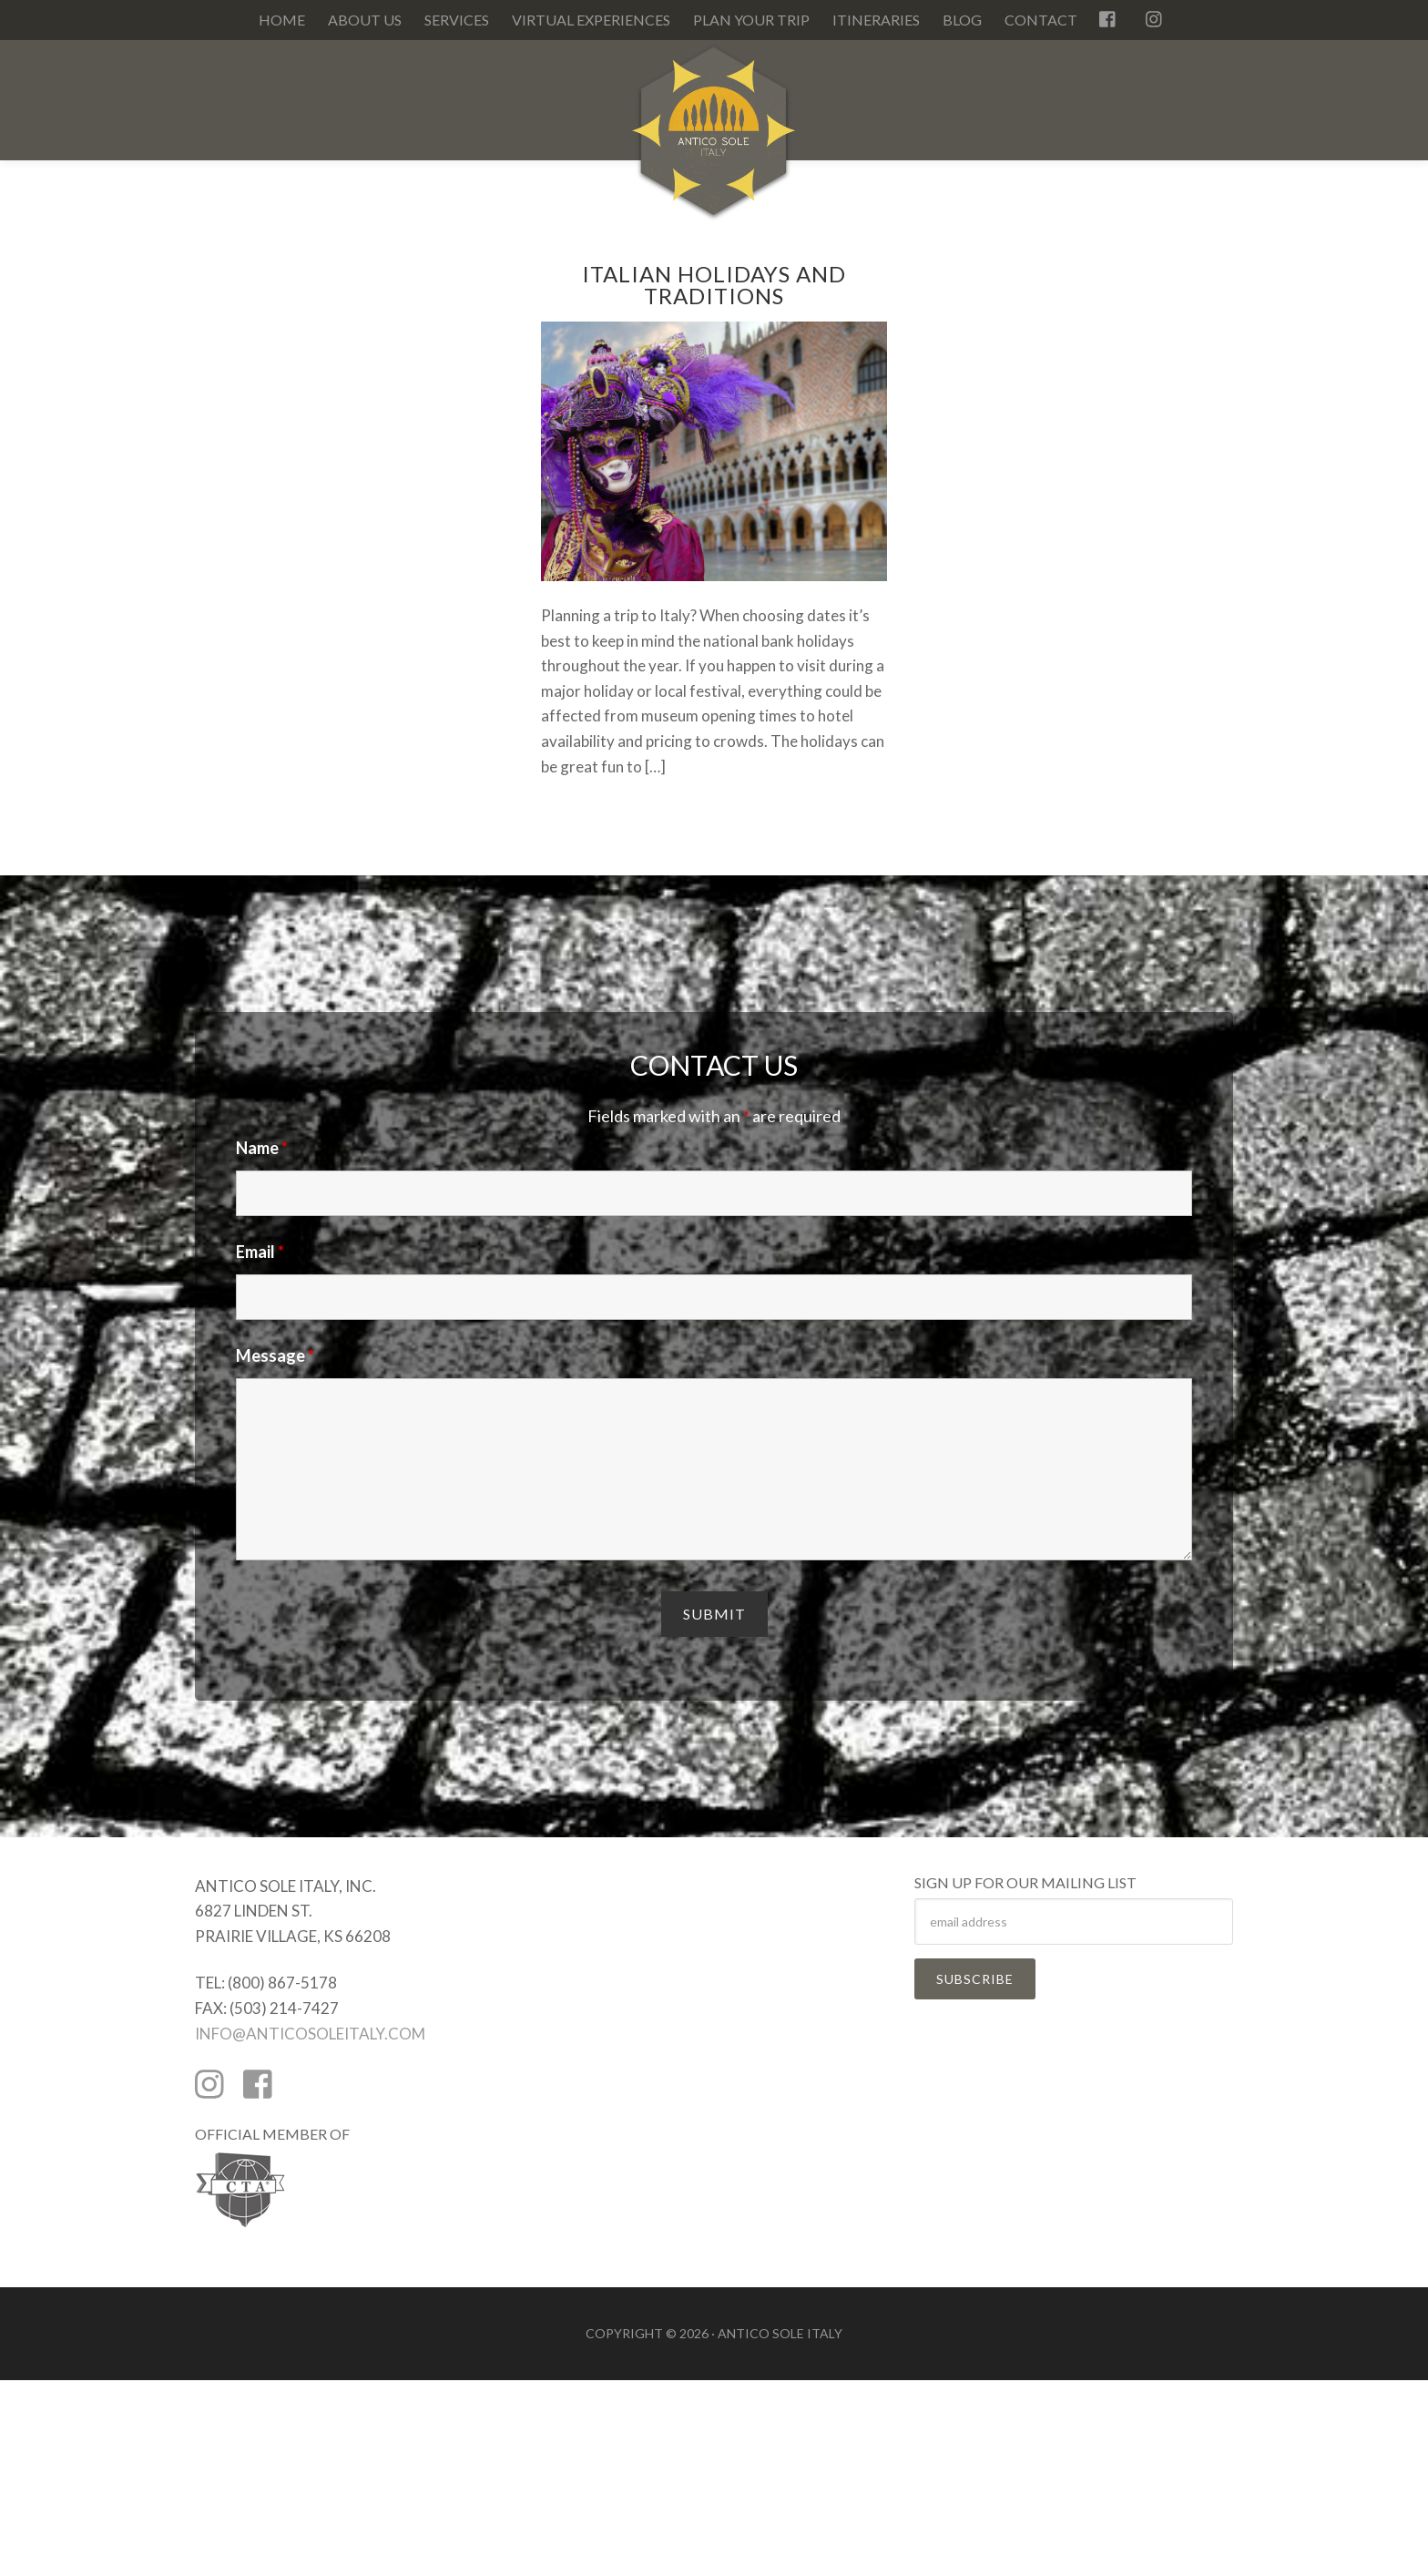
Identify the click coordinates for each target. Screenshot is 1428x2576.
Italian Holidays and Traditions (714, 285)
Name (262, 1148)
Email (260, 1252)
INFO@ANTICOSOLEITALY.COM (310, 2033)
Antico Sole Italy (714, 140)
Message (275, 1355)
